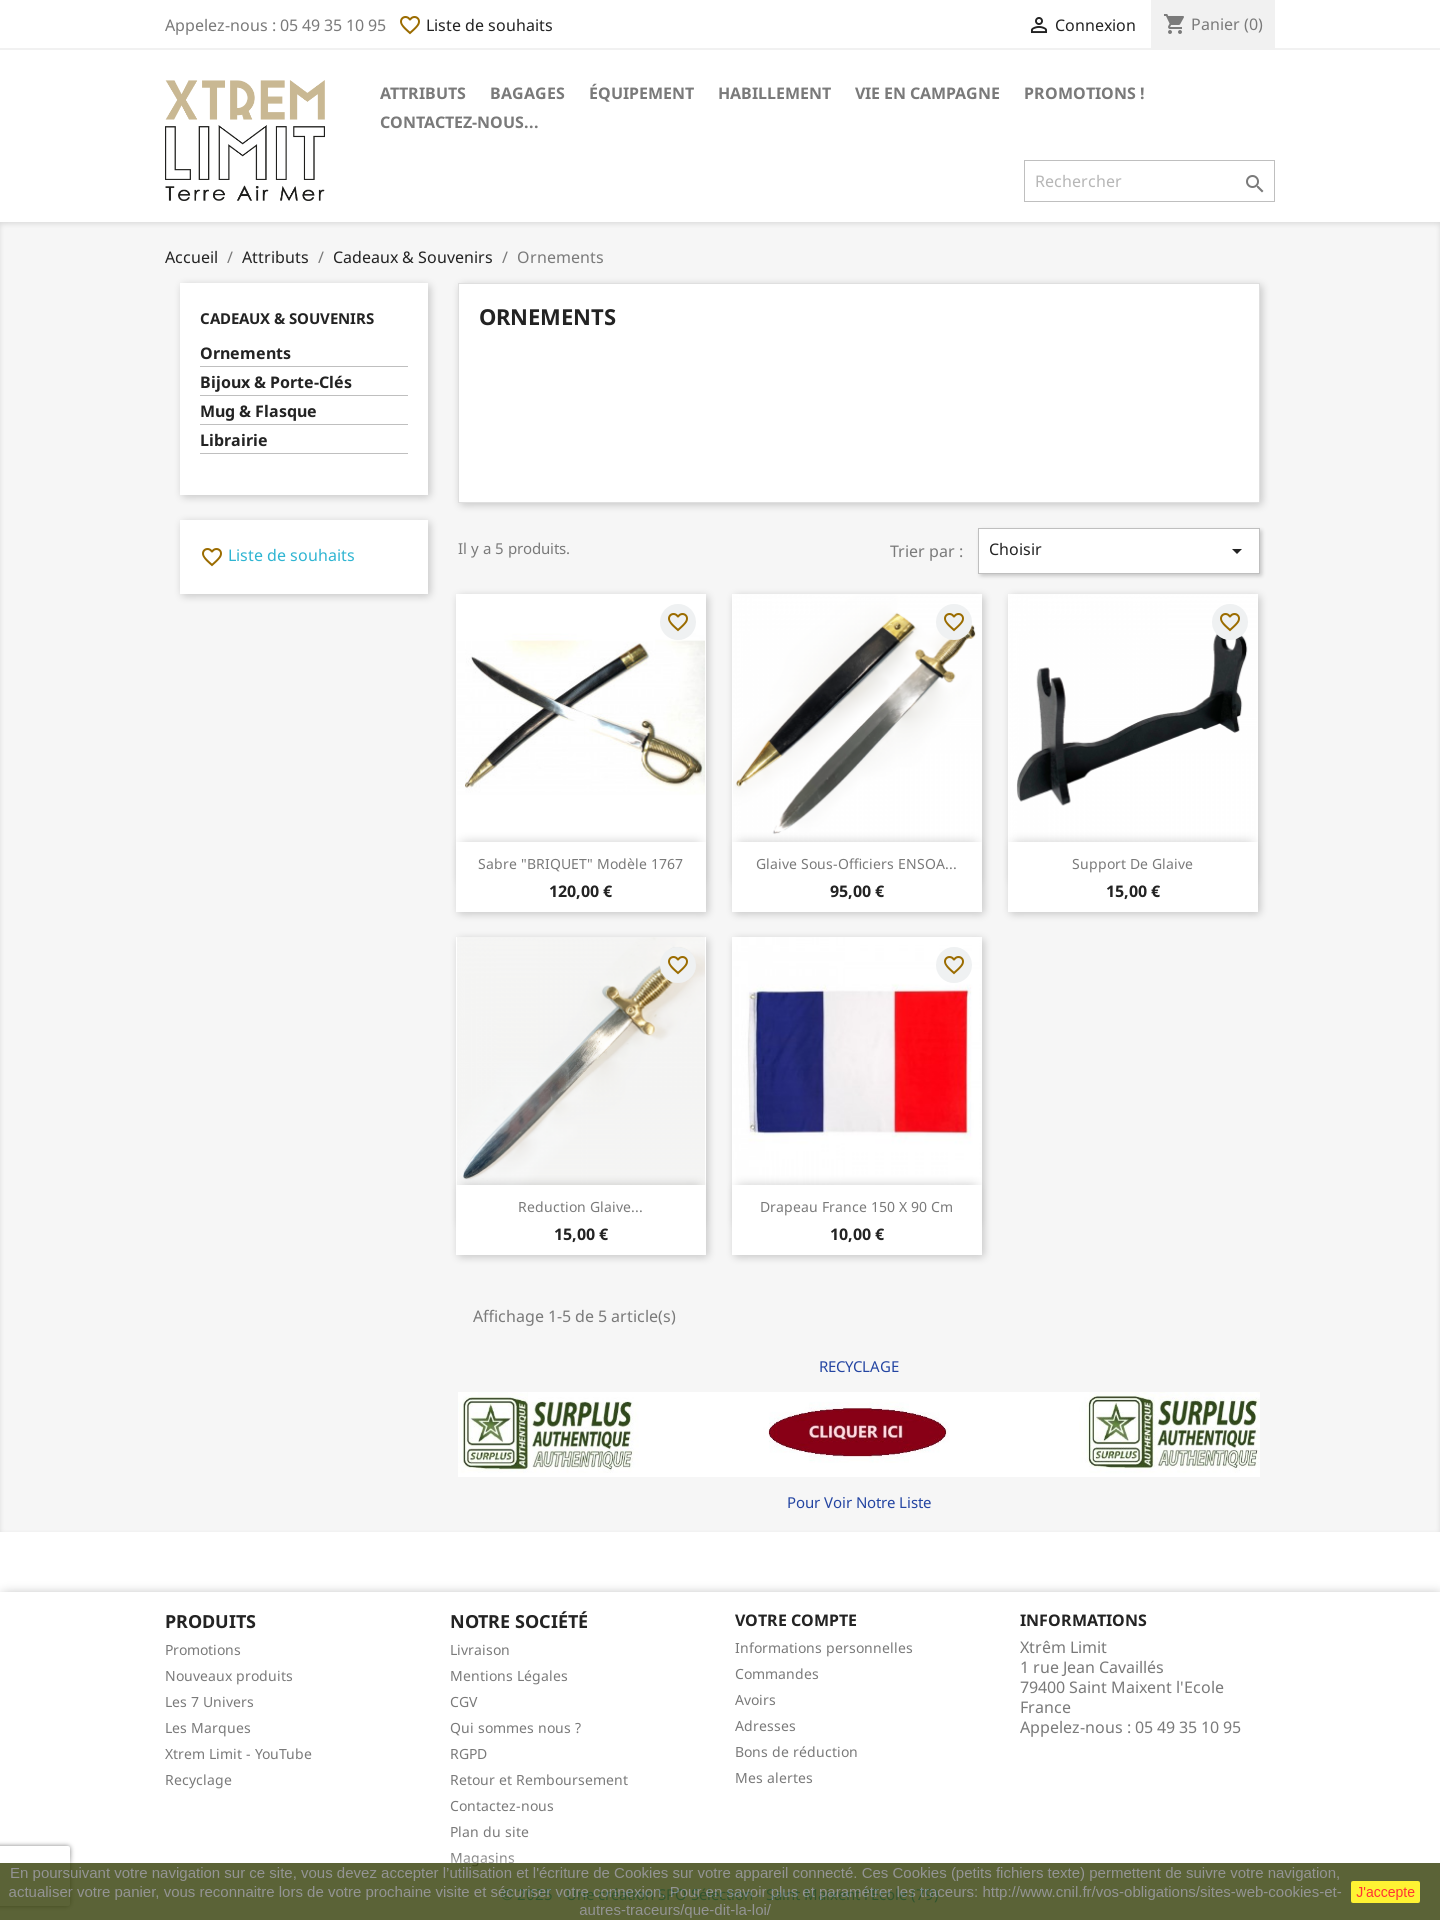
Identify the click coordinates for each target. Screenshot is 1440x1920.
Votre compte (796, 1620)
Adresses (765, 1725)
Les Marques (208, 1727)
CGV (463, 1701)
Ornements (245, 353)
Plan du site (489, 1831)
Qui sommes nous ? (515, 1727)
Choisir (1119, 550)
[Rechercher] (1149, 181)
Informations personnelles (824, 1647)
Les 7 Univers (209, 1701)
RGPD (468, 1753)
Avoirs (755, 1699)
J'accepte (1385, 1892)
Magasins (482, 1857)
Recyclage (198, 1779)
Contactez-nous (502, 1805)
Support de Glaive (1132, 863)
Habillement (774, 93)
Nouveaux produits (229, 1675)
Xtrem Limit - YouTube (238, 1753)
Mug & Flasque (258, 411)
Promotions (203, 1649)
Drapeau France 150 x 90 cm (856, 1206)
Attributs (423, 93)
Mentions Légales (509, 1675)
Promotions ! (1084, 93)
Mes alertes (774, 1777)
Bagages (527, 93)
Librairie (234, 440)
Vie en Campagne (927, 93)
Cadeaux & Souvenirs (287, 318)
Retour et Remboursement (539, 1779)
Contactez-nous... (459, 122)
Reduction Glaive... (580, 1206)
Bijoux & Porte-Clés (276, 382)
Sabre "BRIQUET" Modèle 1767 (580, 863)
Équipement (641, 93)
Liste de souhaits (475, 25)
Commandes (777, 1673)
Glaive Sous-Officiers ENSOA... (856, 863)
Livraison (480, 1649)
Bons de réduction (796, 1751)
